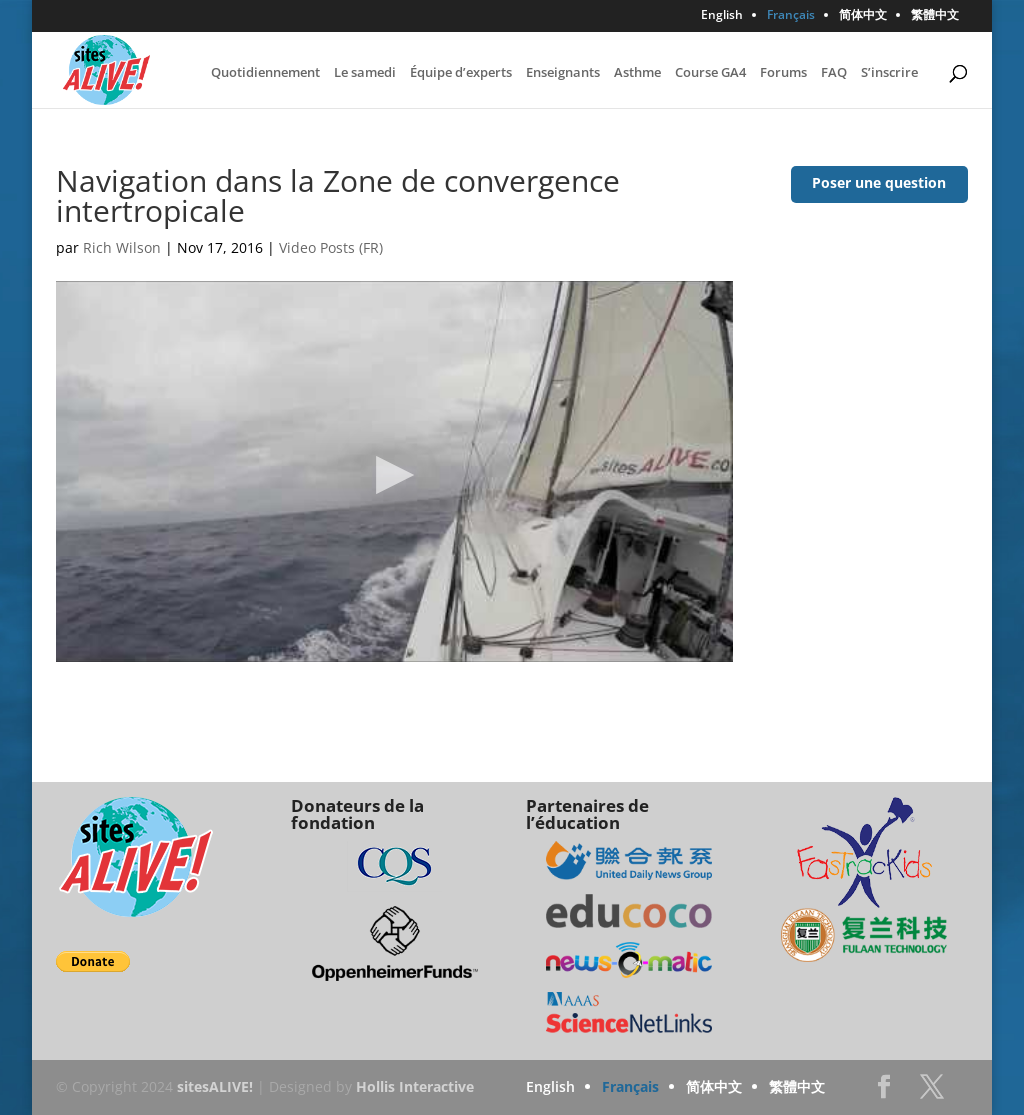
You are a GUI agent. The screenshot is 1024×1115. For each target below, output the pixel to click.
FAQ (834, 73)
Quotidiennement (265, 73)
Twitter (932, 1092)
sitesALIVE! (215, 1086)
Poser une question (879, 182)
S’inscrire (889, 73)
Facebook (884, 1092)
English (722, 16)
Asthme (637, 73)
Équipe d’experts (461, 73)
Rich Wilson (122, 247)
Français (791, 16)
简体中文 (863, 16)
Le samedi (365, 73)
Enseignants (563, 73)
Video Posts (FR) (331, 247)
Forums (783, 73)
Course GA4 (710, 73)
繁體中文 (935, 16)
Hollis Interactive (415, 1086)
